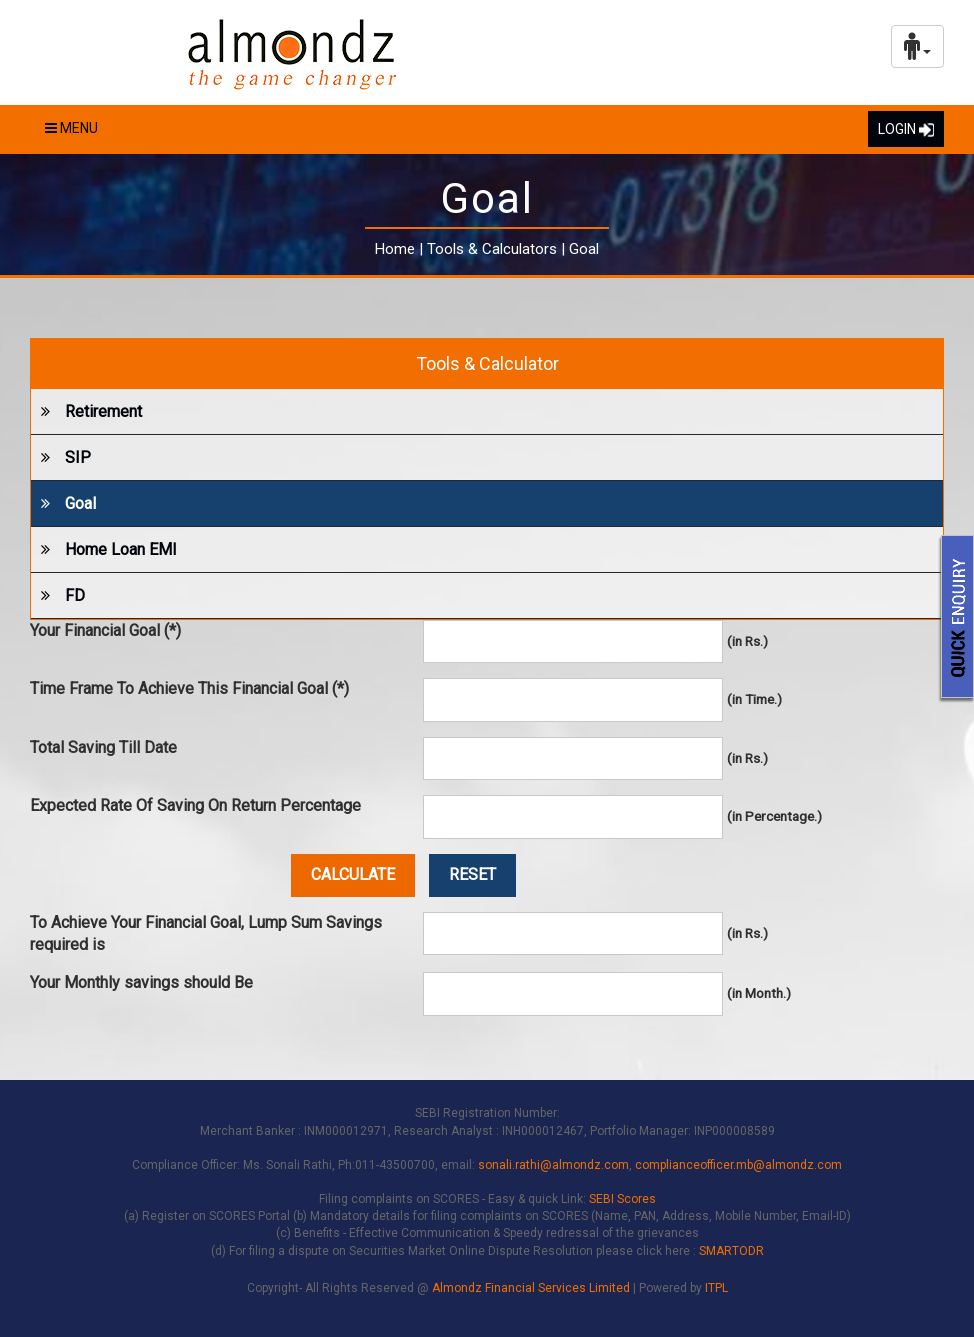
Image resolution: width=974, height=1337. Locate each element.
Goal (63, 503)
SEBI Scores (622, 1199)
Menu (71, 128)
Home (395, 249)
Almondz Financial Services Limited (532, 1288)
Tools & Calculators (492, 249)
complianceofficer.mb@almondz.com (738, 1165)
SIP (61, 457)
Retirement (86, 411)
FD (58, 595)
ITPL (716, 1288)
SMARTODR (731, 1251)
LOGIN (906, 129)
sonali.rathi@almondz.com (553, 1165)
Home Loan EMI (104, 549)
